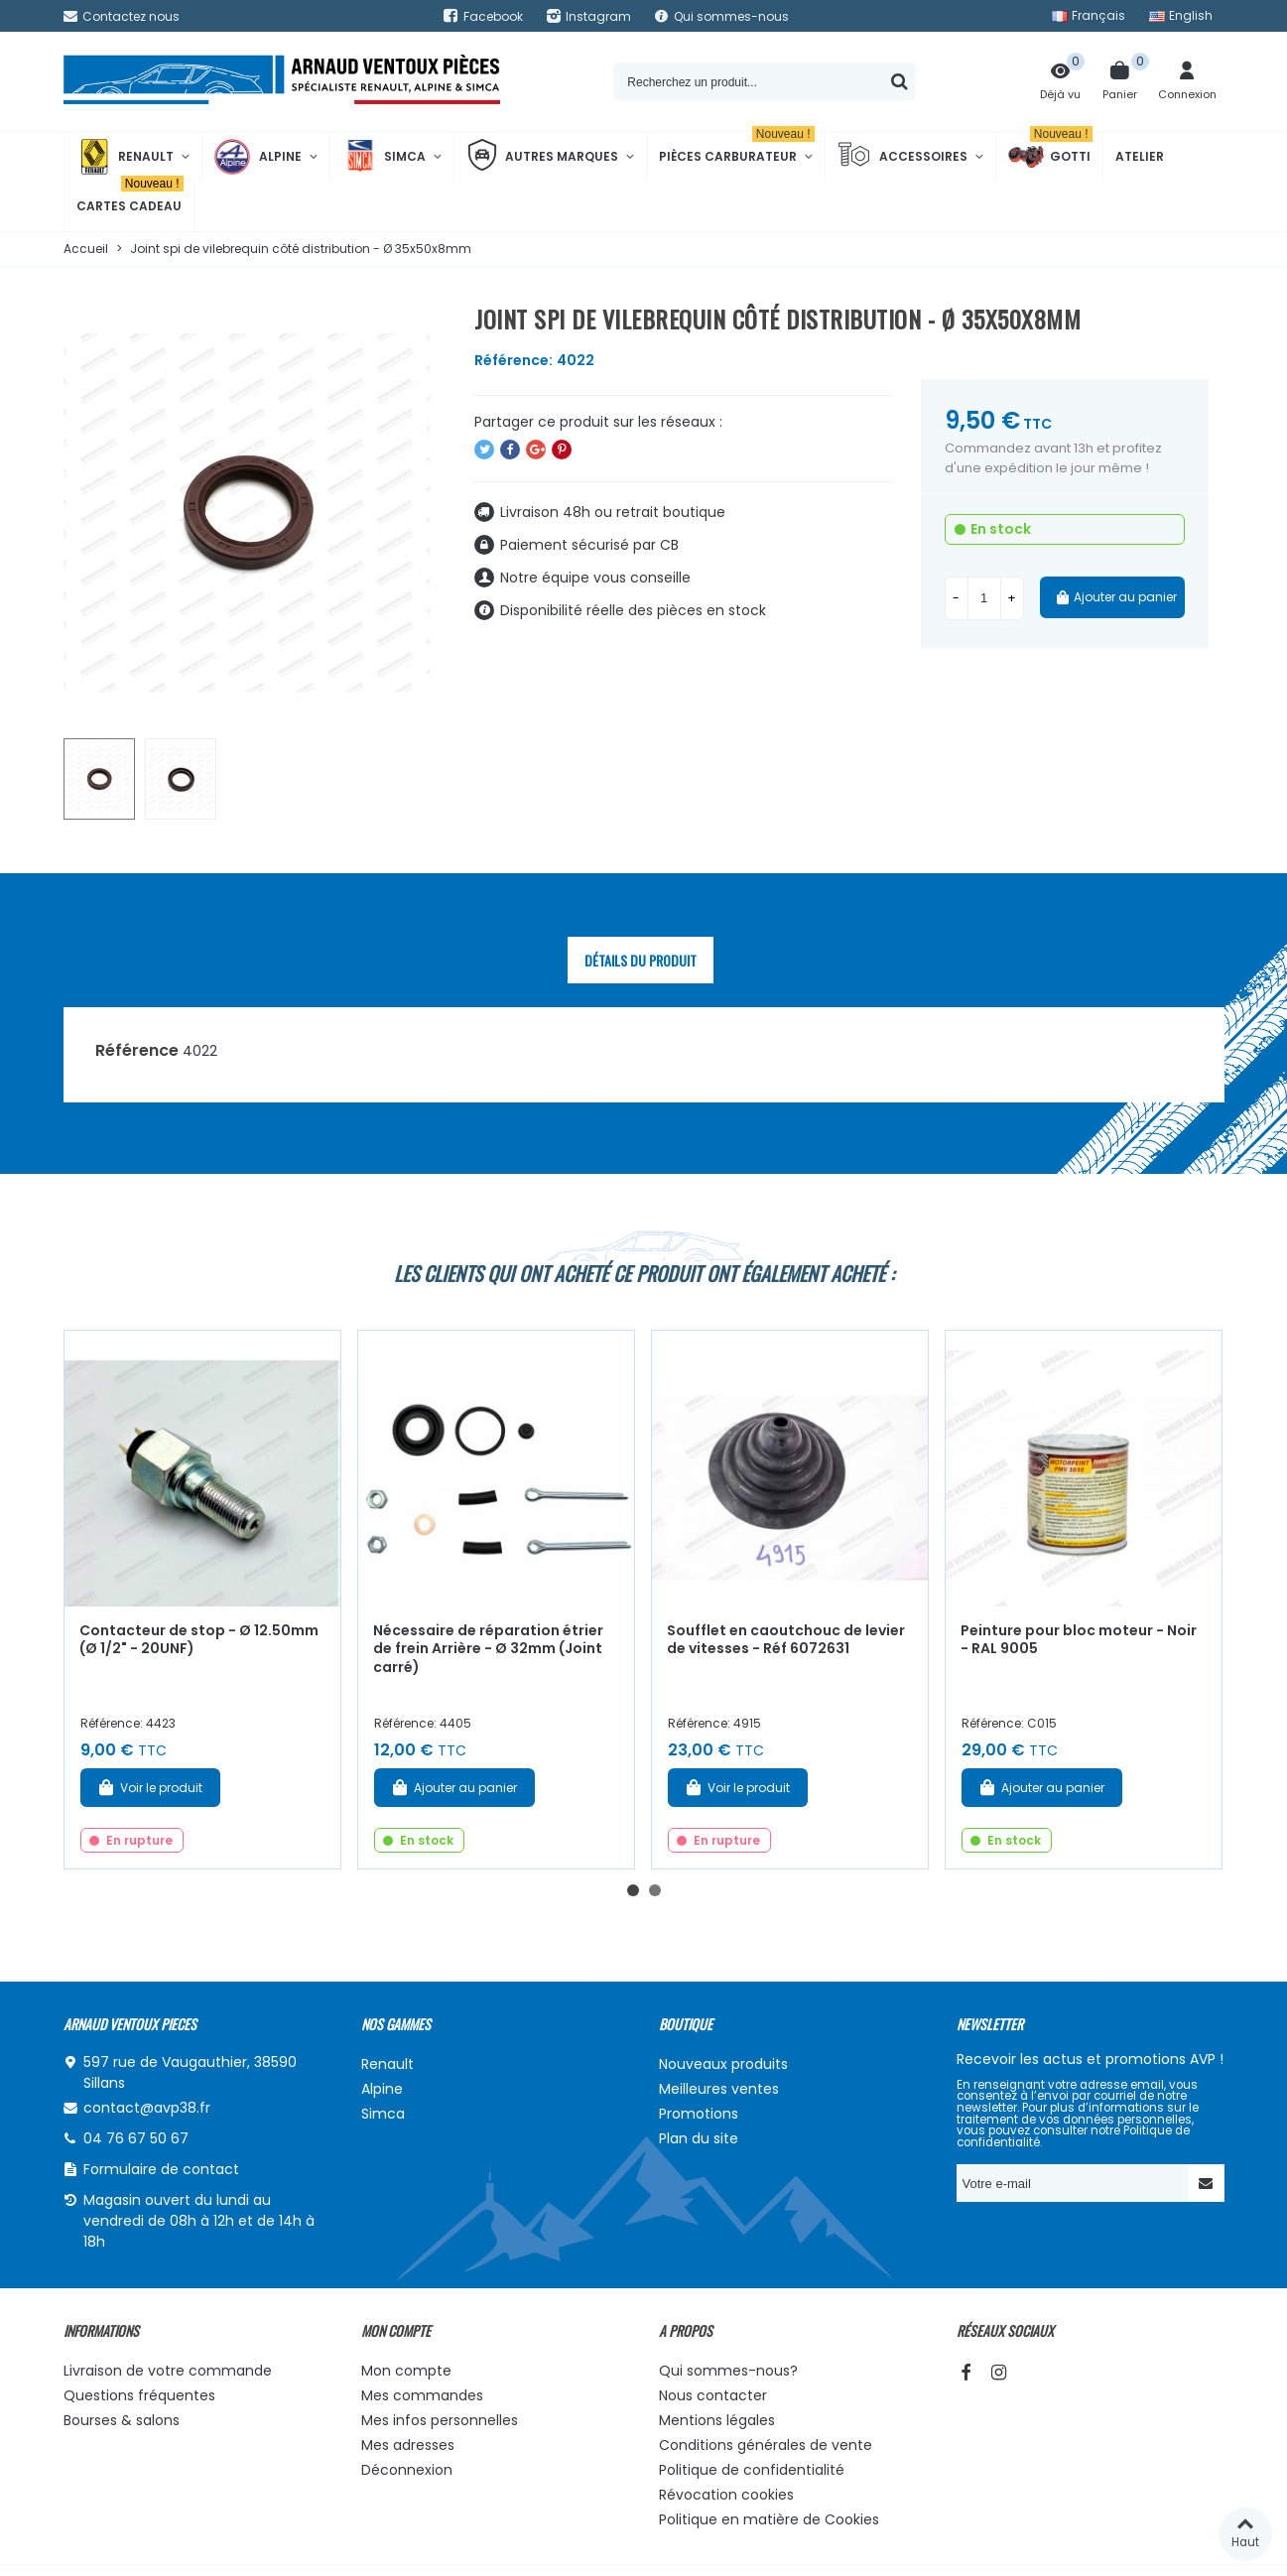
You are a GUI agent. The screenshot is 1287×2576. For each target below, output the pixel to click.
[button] (633, 1890)
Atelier (1139, 156)
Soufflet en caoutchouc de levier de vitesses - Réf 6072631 (786, 1639)
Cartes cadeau (130, 198)
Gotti (1050, 157)
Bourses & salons (122, 2420)
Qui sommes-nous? (728, 2371)
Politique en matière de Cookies (769, 2519)
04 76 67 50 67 (136, 2138)
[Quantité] (984, 598)
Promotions (698, 2114)
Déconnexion (406, 2470)
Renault (125, 157)
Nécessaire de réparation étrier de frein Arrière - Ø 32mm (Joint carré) (488, 1648)
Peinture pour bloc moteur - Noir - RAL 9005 (1079, 1639)
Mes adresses (407, 2445)
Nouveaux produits (723, 2064)
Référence (137, 1050)
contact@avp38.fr (146, 2108)
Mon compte (406, 2371)
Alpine (258, 157)
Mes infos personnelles (439, 2420)
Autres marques (542, 157)
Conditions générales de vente (765, 2445)
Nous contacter (713, 2395)
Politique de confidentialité (751, 2470)
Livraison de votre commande (168, 2371)
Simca (384, 157)
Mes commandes (422, 2395)
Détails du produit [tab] (640, 960)
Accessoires (902, 157)
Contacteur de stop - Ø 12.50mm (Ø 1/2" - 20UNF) (199, 1639)
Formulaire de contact (161, 2169)
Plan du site (698, 2138)
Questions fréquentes (139, 2395)
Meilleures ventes (719, 2089)
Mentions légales (717, 2420)
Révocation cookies (726, 2495)
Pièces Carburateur (737, 148)
